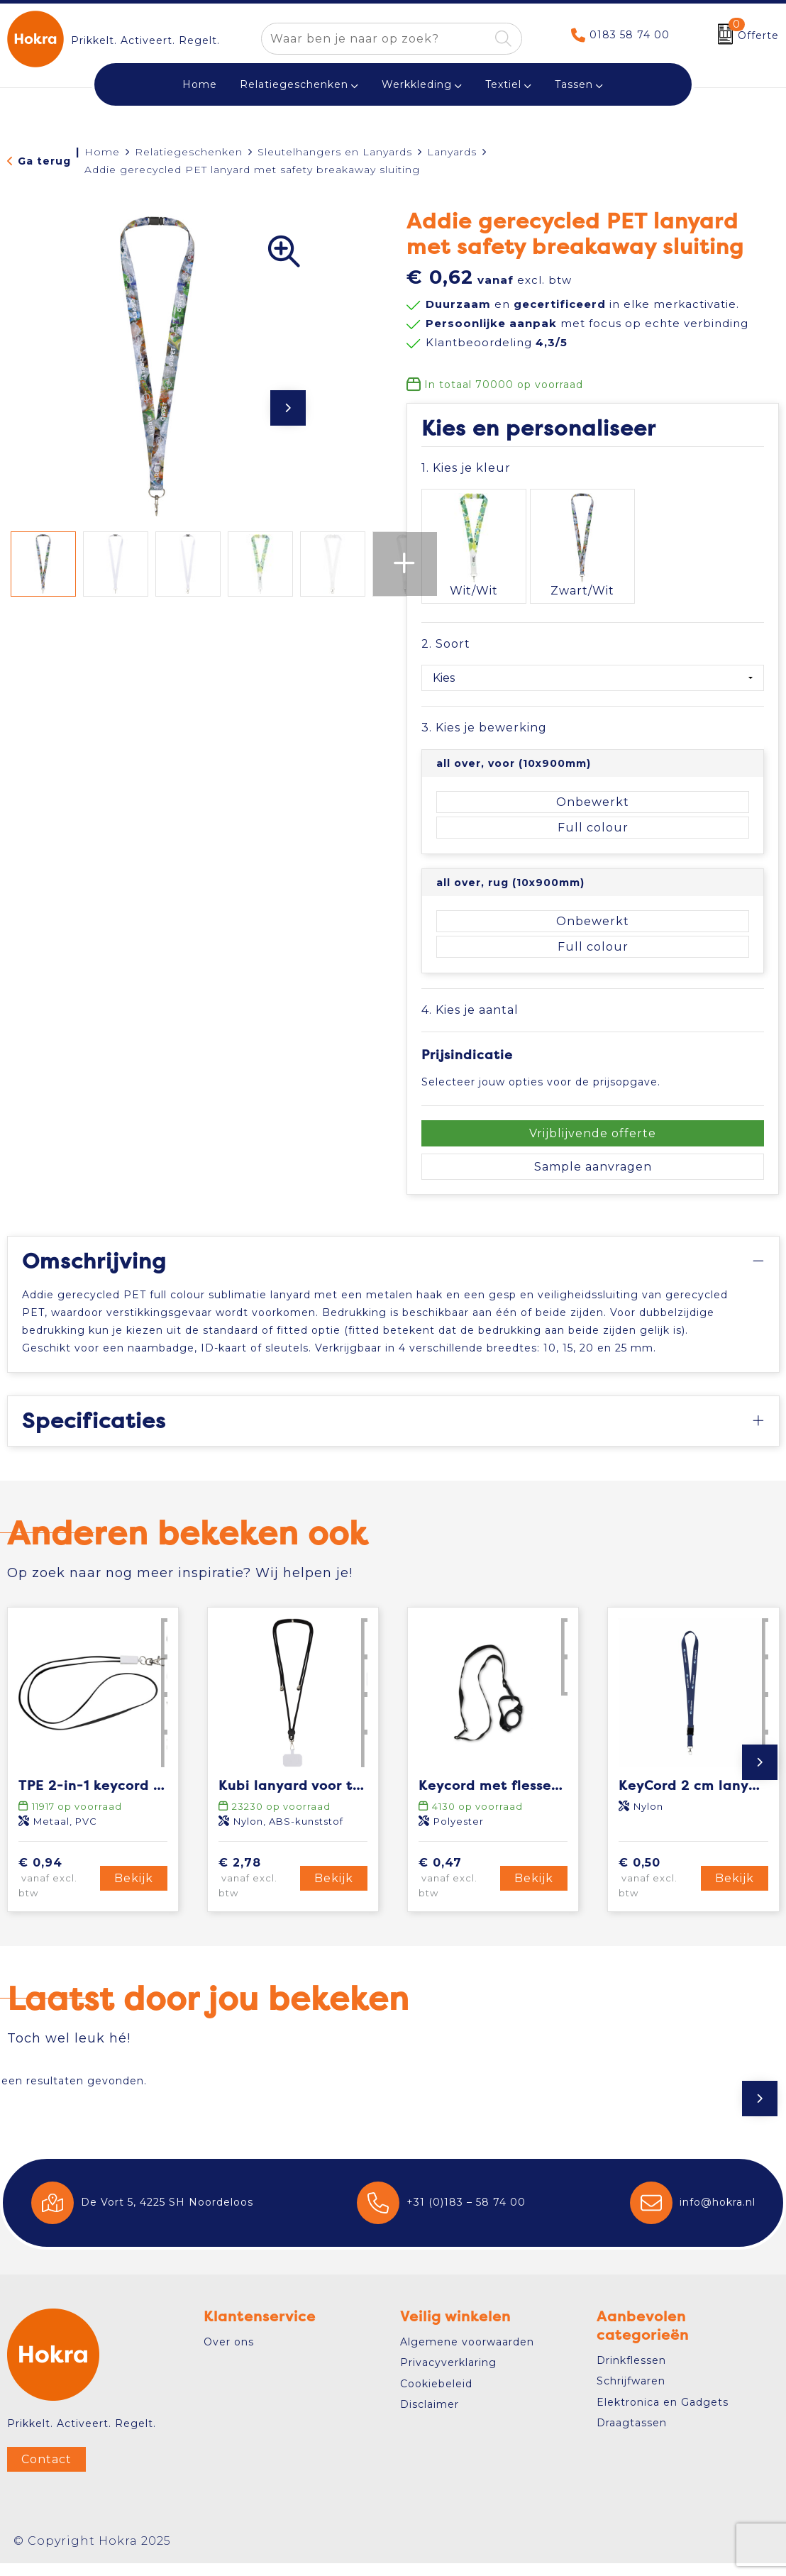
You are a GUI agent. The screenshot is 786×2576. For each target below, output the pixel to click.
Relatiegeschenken (294, 84)
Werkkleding (417, 84)
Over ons (229, 2354)
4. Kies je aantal (470, 986)
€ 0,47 (457, 1891)
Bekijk (133, 1891)
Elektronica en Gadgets (663, 2415)
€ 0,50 (657, 1891)
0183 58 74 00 (630, 35)
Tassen (574, 84)
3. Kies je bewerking (484, 705)
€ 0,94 (57, 1891)
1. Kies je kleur (466, 468)
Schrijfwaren (631, 2393)
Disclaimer (429, 2417)
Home (102, 151)
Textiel (503, 84)
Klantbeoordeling (497, 342)
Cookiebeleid (436, 2396)
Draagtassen (632, 2435)
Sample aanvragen (593, 1144)
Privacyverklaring (448, 2375)
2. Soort (445, 621)
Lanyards (452, 151)
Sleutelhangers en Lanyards (335, 151)
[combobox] (375, 38)
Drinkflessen (631, 2373)
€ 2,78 (257, 1891)
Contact (46, 2472)
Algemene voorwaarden (467, 2354)
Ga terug (44, 161)
